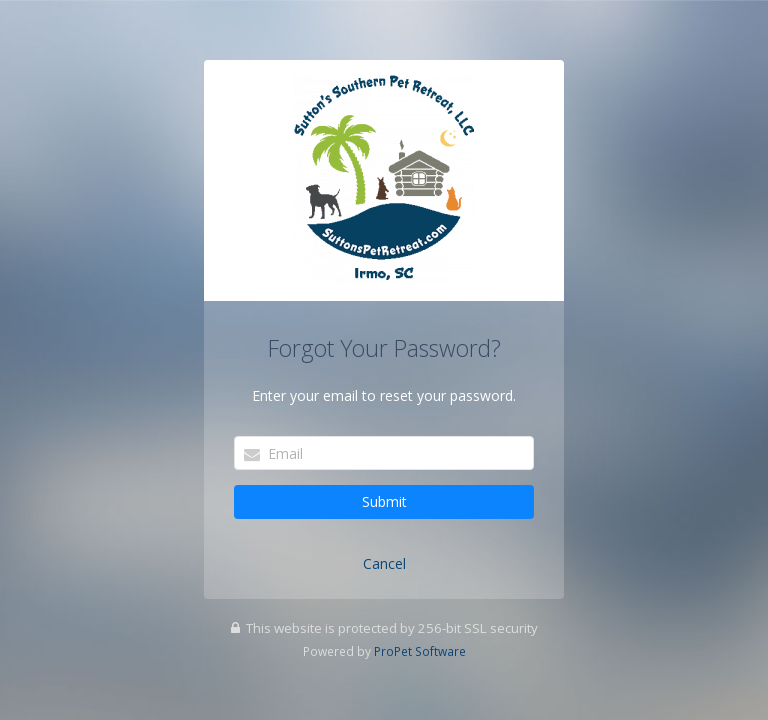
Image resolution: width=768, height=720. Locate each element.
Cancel (384, 563)
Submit (384, 501)
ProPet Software (420, 651)
